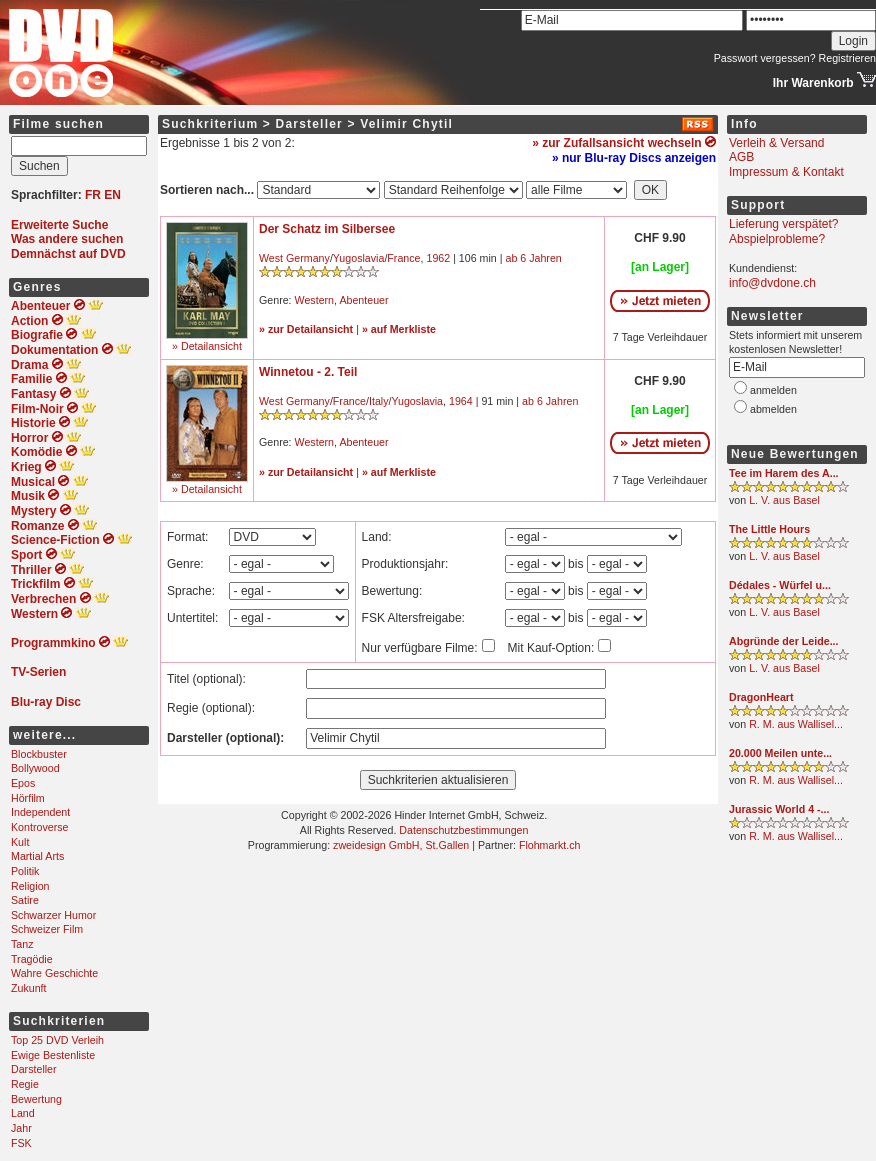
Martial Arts (37, 856)
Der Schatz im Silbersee (327, 229)
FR (93, 195)
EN (112, 195)
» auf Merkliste (399, 329)
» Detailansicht (207, 346)
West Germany (294, 258)
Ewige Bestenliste (53, 1055)
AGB (741, 157)
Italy (379, 401)
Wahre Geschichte (54, 973)
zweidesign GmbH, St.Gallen (401, 845)
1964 (461, 401)
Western (314, 300)
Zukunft (29, 988)
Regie (25, 1084)
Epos (23, 783)
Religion (30, 886)
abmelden (773, 409)
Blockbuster (39, 754)
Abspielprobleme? (777, 239)
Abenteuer (363, 300)
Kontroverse (39, 827)
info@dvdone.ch (772, 283)
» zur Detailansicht (306, 329)
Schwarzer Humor (53, 915)
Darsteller (34, 1069)
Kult (20, 842)
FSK (21, 1143)
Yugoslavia (359, 258)
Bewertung (36, 1099)
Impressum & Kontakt (786, 172)
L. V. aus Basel (784, 500)
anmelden (773, 390)
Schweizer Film (47, 929)
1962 (438, 258)
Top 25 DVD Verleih (57, 1040)
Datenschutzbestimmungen (463, 830)
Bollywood (35, 768)
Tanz (22, 944)
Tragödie (32, 959)
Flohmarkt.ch (550, 845)
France (403, 258)
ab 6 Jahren (533, 258)
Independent (40, 812)
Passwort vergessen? (765, 58)
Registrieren (847, 58)
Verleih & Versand (776, 143)
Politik (25, 871)
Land (23, 1113)
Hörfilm (28, 798)
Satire (25, 900)
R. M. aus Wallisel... (796, 724)
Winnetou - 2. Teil (308, 372)
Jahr (21, 1128)
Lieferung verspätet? (783, 224)
